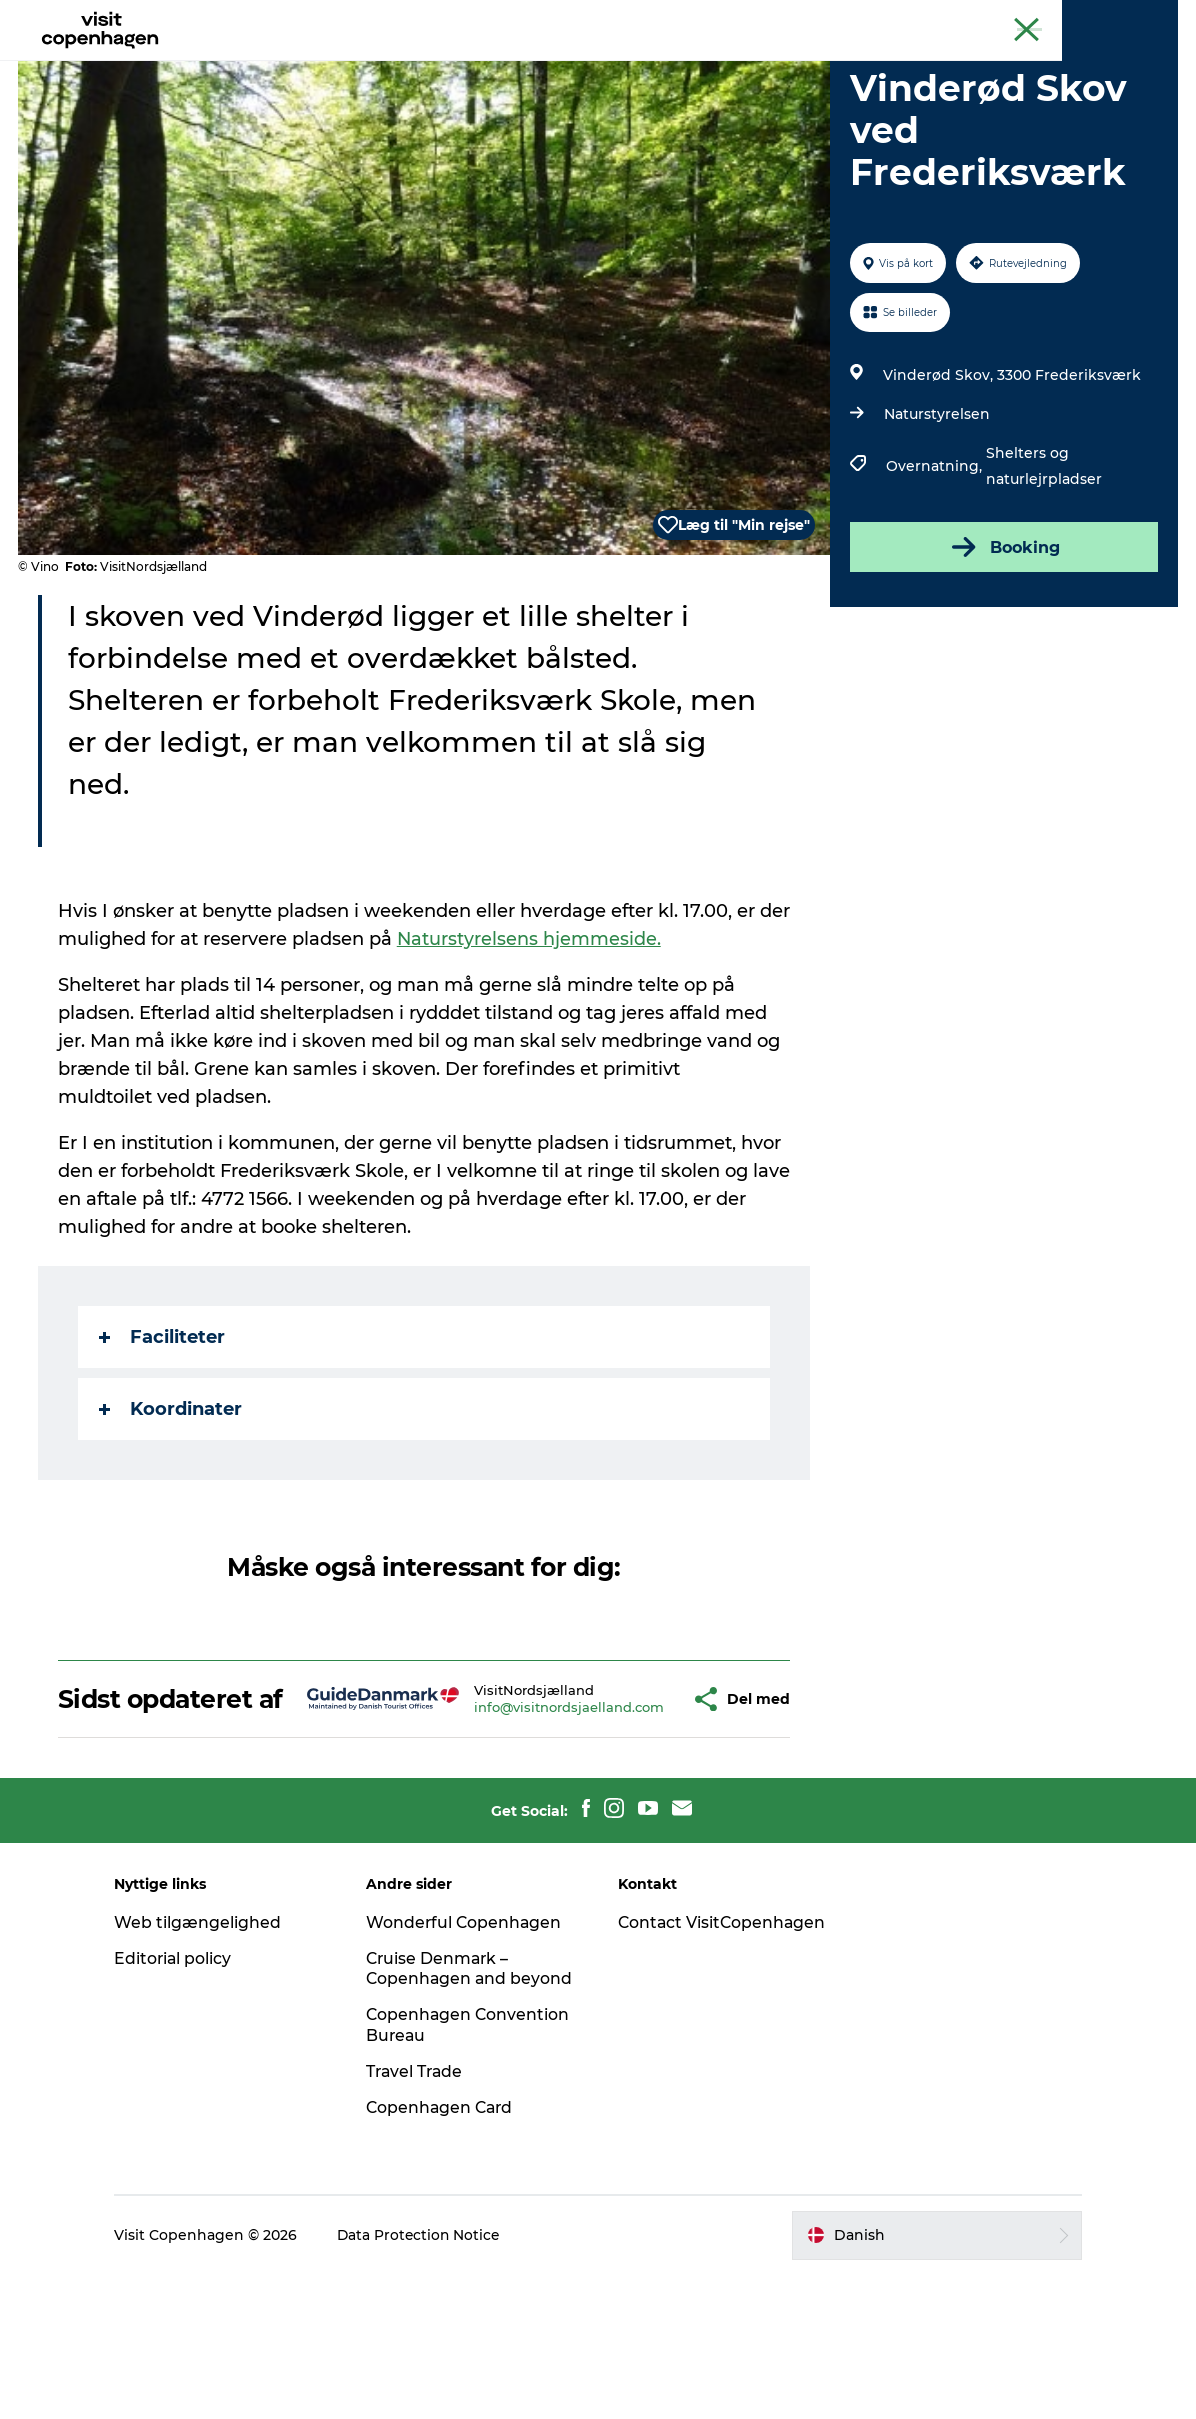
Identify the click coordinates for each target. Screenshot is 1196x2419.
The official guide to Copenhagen (807, 19)
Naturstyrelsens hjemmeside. (566, 1034)
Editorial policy (185, 2082)
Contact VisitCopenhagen (688, 2057)
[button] (641, 1808)
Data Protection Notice (432, 2380)
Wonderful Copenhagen (471, 2046)
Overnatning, (935, 561)
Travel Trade (422, 2216)
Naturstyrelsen (936, 509)
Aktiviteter (310, 64)
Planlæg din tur (676, 64)
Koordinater (172, 1504)
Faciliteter (164, 1432)
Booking (1003, 642)
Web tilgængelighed (209, 2046)
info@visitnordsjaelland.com (522, 1817)
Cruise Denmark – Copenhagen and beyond (445, 2103)
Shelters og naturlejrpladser (1043, 561)
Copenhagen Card (1122, 19)
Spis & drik (418, 64)
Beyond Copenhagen (987, 19)
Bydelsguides (537, 64)
